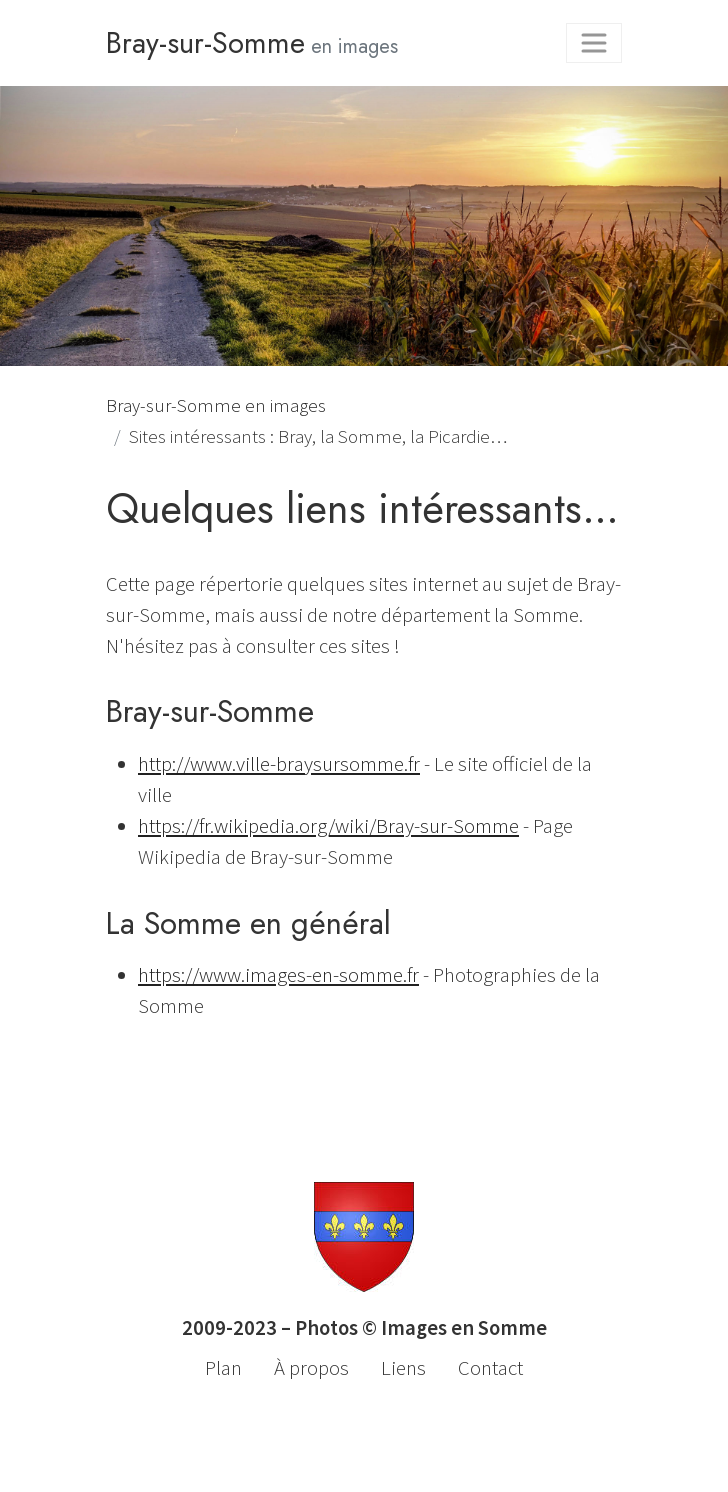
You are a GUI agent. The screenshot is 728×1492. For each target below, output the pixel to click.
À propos (311, 1368)
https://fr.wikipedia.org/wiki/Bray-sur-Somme (328, 826)
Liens (403, 1368)
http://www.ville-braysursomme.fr (279, 764)
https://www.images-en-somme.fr (278, 975)
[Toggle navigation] (594, 43)
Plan (223, 1368)
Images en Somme (464, 1328)
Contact (490, 1368)
